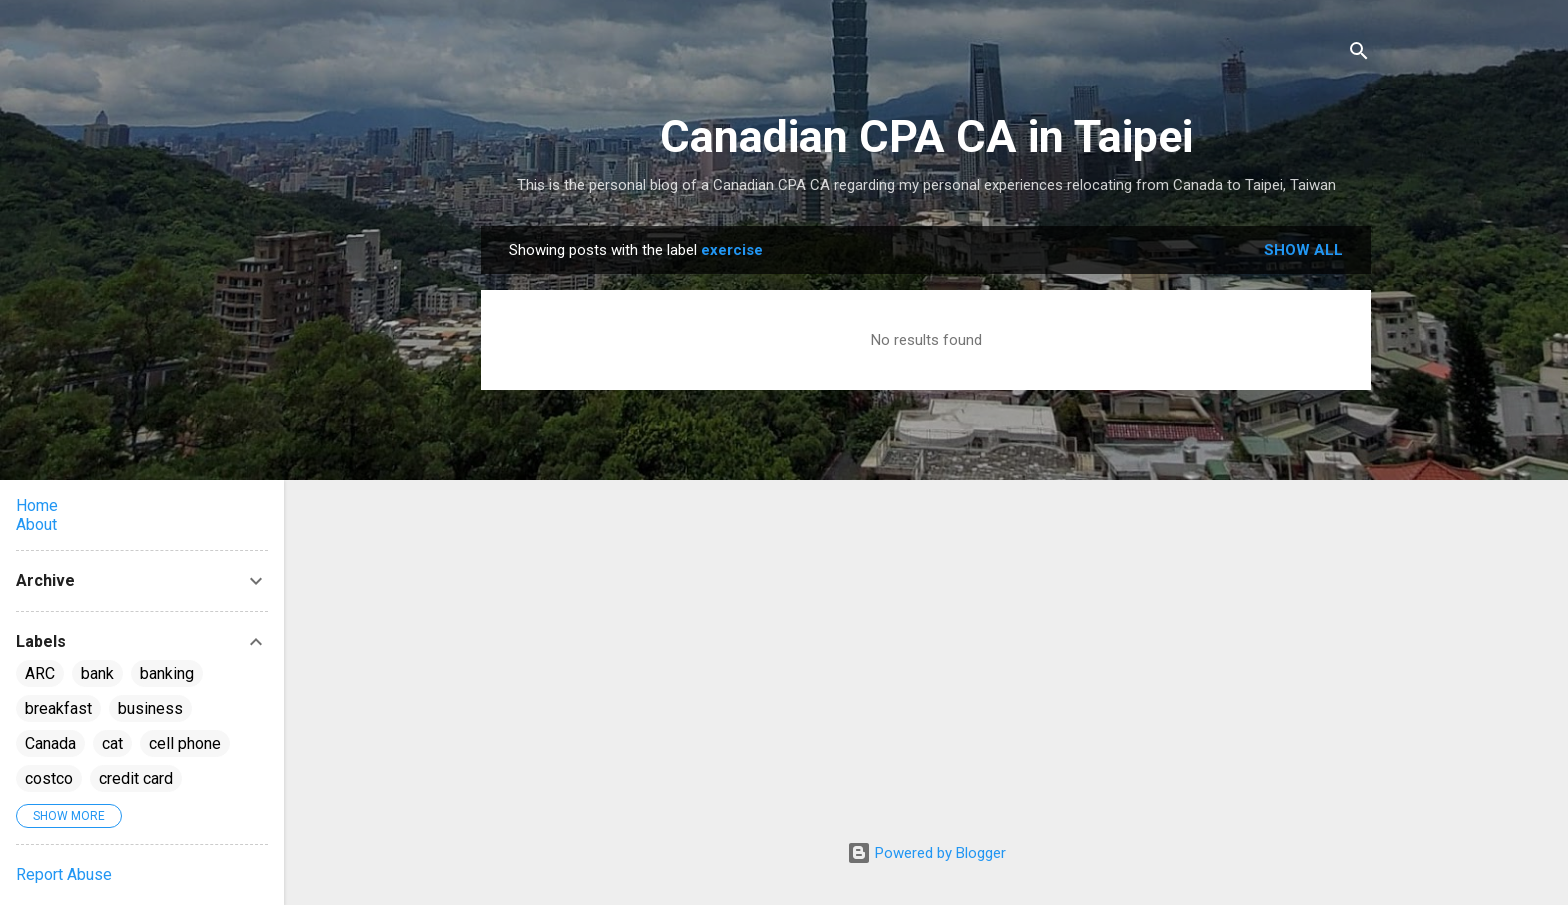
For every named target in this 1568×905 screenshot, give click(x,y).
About (36, 524)
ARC (40, 673)
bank (97, 673)
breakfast (58, 708)
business (150, 708)
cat (112, 743)
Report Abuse (64, 874)
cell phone (185, 743)
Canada (50, 743)
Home (37, 505)
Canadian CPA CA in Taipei (926, 136)
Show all (1303, 250)
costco (49, 778)
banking (167, 673)
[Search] (1359, 54)
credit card (136, 778)
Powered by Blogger (926, 853)
